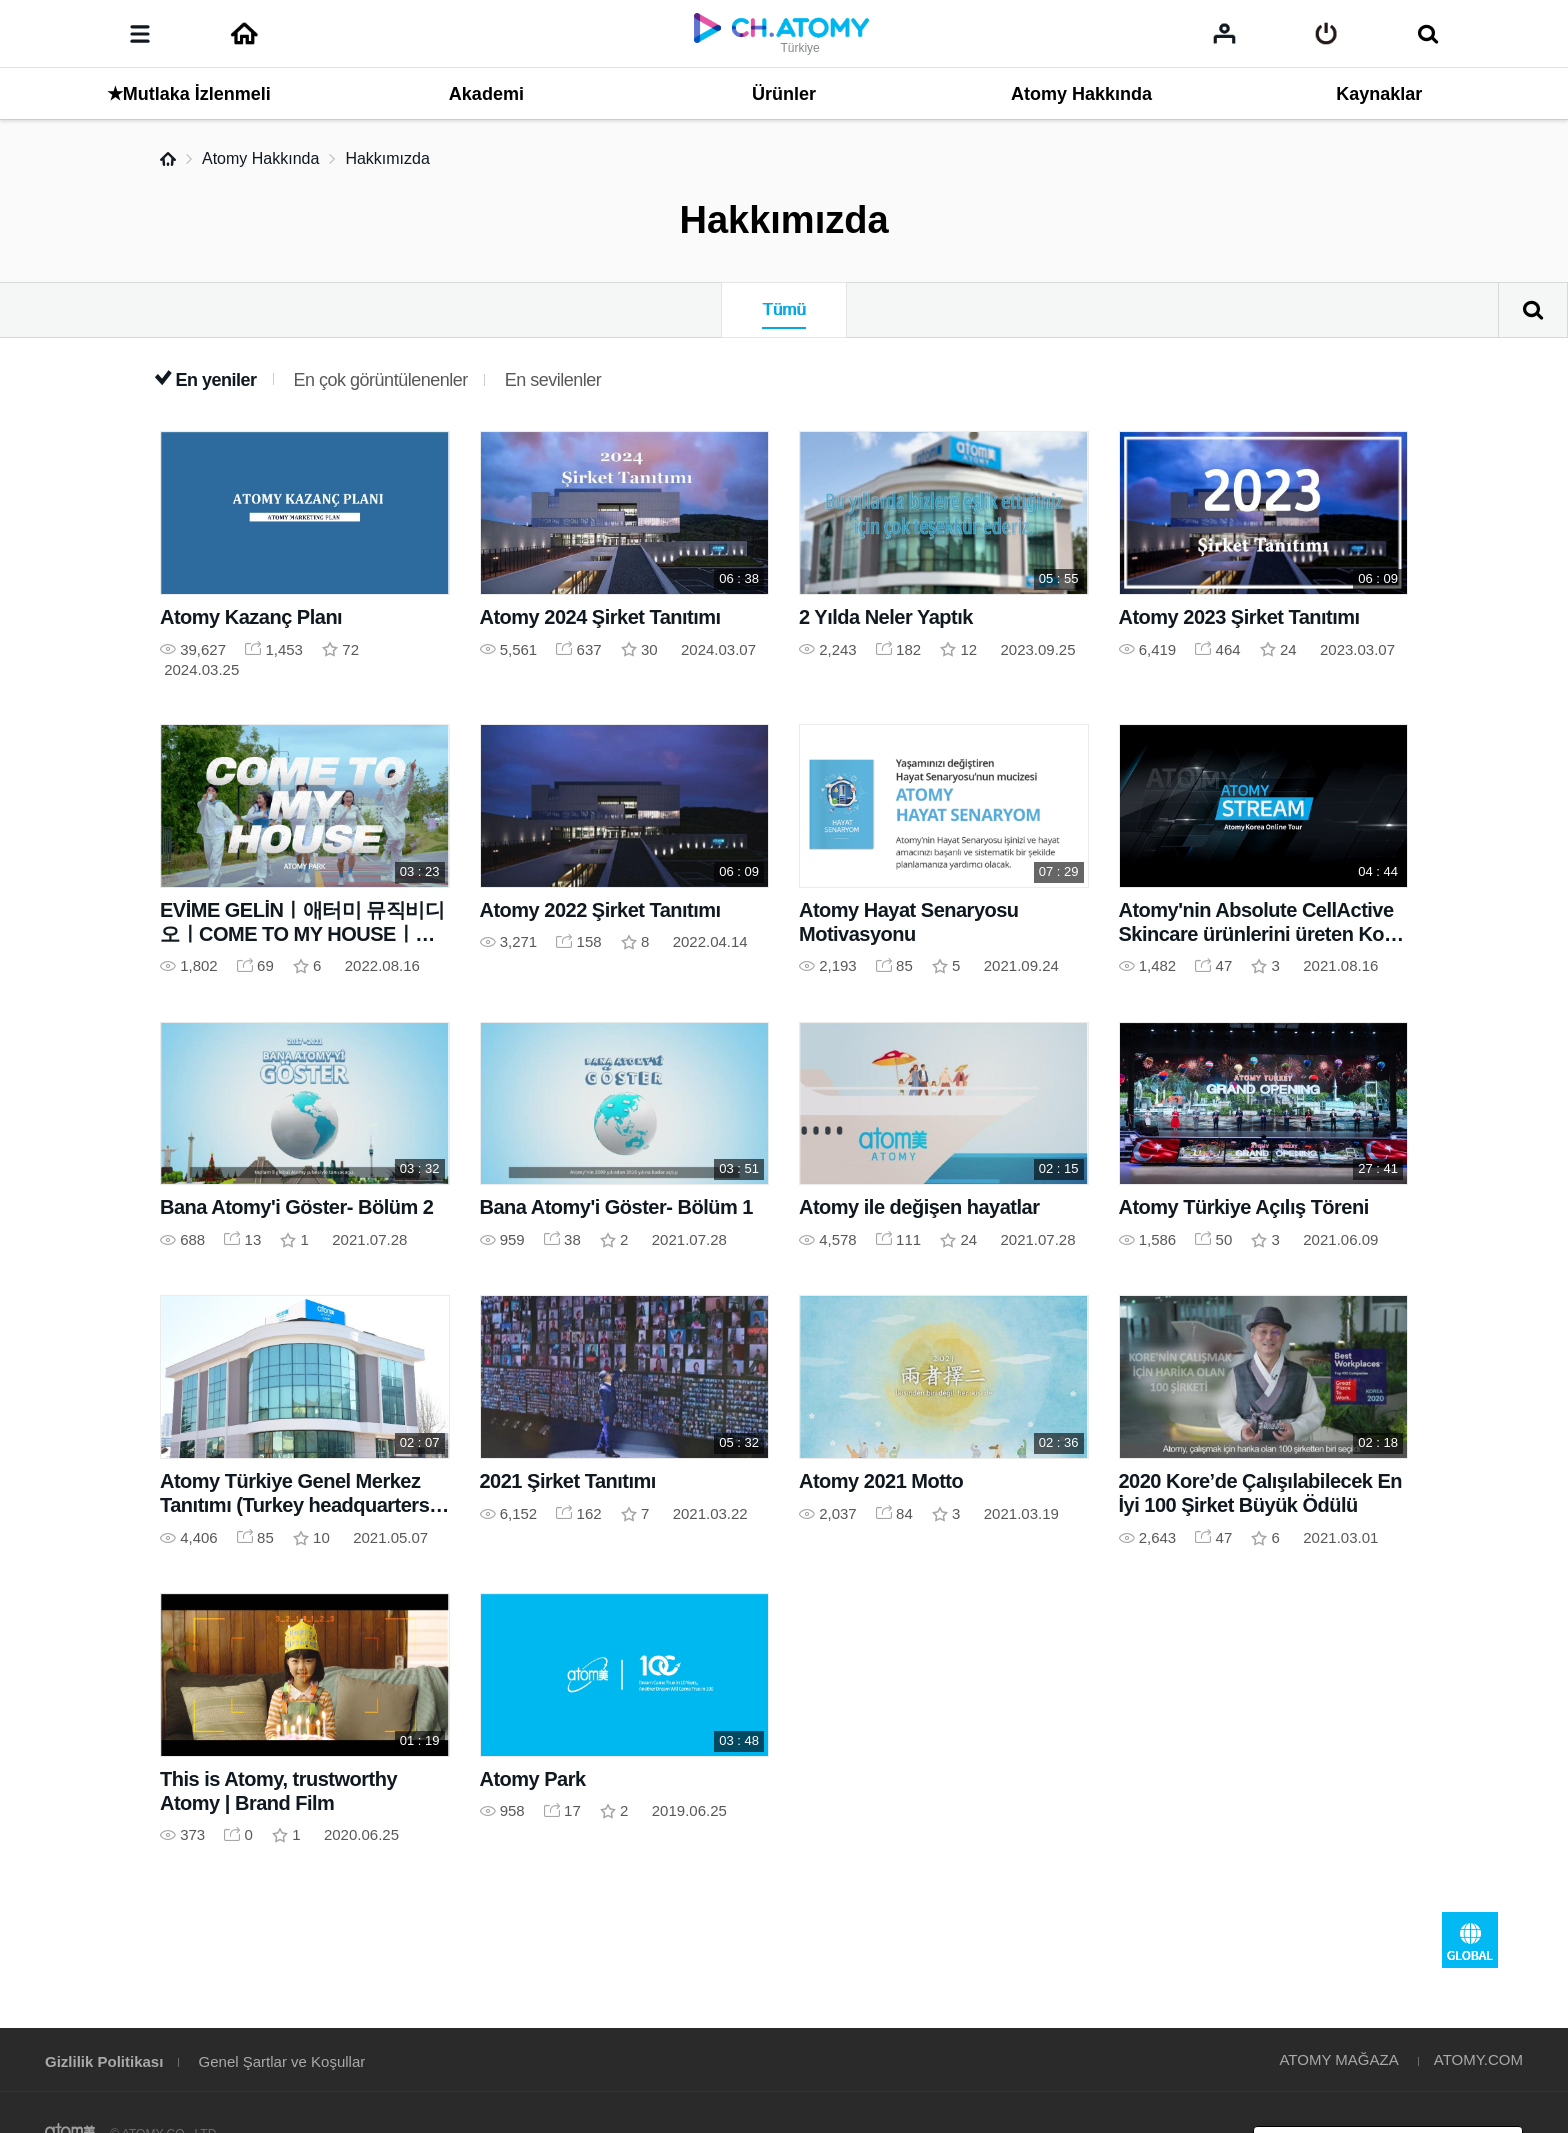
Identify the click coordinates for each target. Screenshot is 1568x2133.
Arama (1533, 310)
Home (168, 159)
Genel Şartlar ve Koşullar (282, 2061)
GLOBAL (1470, 1940)
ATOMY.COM (1478, 2059)
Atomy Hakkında (260, 158)
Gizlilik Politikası (104, 2061)
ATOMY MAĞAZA (1338, 2059)
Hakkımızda (387, 158)
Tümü (783, 309)
